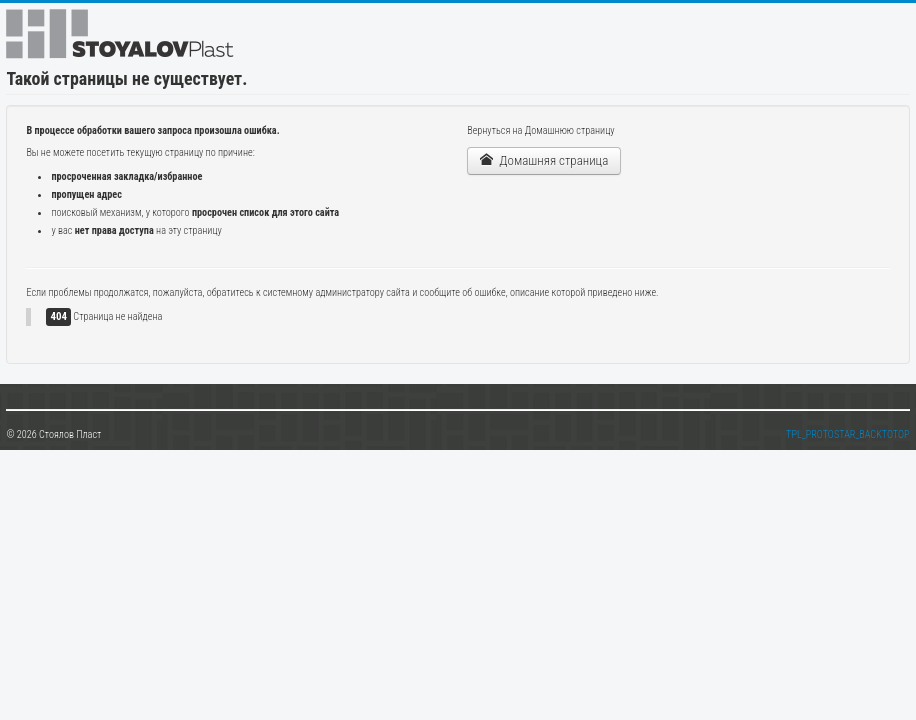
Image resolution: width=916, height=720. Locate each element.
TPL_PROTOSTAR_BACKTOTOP (848, 434)
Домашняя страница (544, 160)
